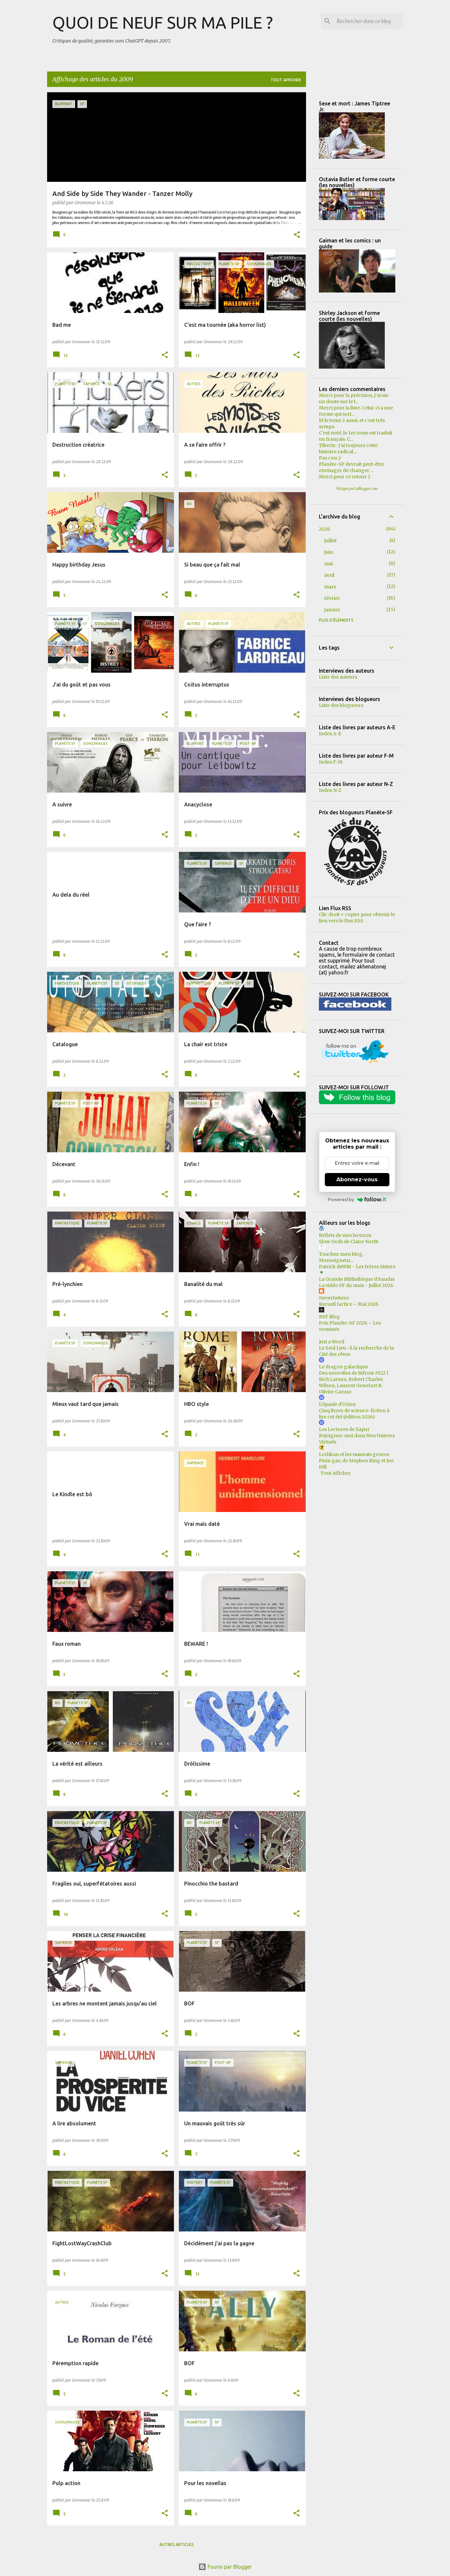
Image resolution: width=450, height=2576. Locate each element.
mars (330, 587)
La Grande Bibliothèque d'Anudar (357, 1279)
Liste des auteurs (338, 677)
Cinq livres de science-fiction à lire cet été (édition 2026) (354, 1414)
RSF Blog (329, 1317)
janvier (332, 610)
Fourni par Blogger (225, 2567)
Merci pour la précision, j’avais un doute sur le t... (353, 398)
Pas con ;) (330, 458)
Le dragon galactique (343, 1367)
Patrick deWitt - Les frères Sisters (357, 1267)
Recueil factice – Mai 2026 (349, 1304)
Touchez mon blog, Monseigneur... (341, 1257)
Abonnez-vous (357, 1179)
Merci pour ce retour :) (344, 477)
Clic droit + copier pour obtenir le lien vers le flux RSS (357, 917)
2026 (324, 529)
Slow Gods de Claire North (349, 1242)
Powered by (357, 1199)
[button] (297, 235)
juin (328, 552)
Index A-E (330, 734)
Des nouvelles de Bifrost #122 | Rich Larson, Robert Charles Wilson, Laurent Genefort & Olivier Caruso (353, 1382)
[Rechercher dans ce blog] (368, 21)
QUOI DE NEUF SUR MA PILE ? (162, 22)
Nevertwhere (334, 1298)
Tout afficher (285, 80)
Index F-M (331, 762)
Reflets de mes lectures (345, 1235)
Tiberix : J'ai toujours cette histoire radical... (348, 448)
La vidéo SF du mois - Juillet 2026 (356, 1285)
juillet (330, 541)
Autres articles (176, 2544)
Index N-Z (330, 790)
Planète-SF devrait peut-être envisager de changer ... (351, 467)
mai (328, 564)
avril (329, 575)
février (332, 598)
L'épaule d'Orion (337, 1404)
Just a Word (331, 1342)
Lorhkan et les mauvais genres (354, 1454)
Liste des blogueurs (341, 705)
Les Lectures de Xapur (344, 1429)
